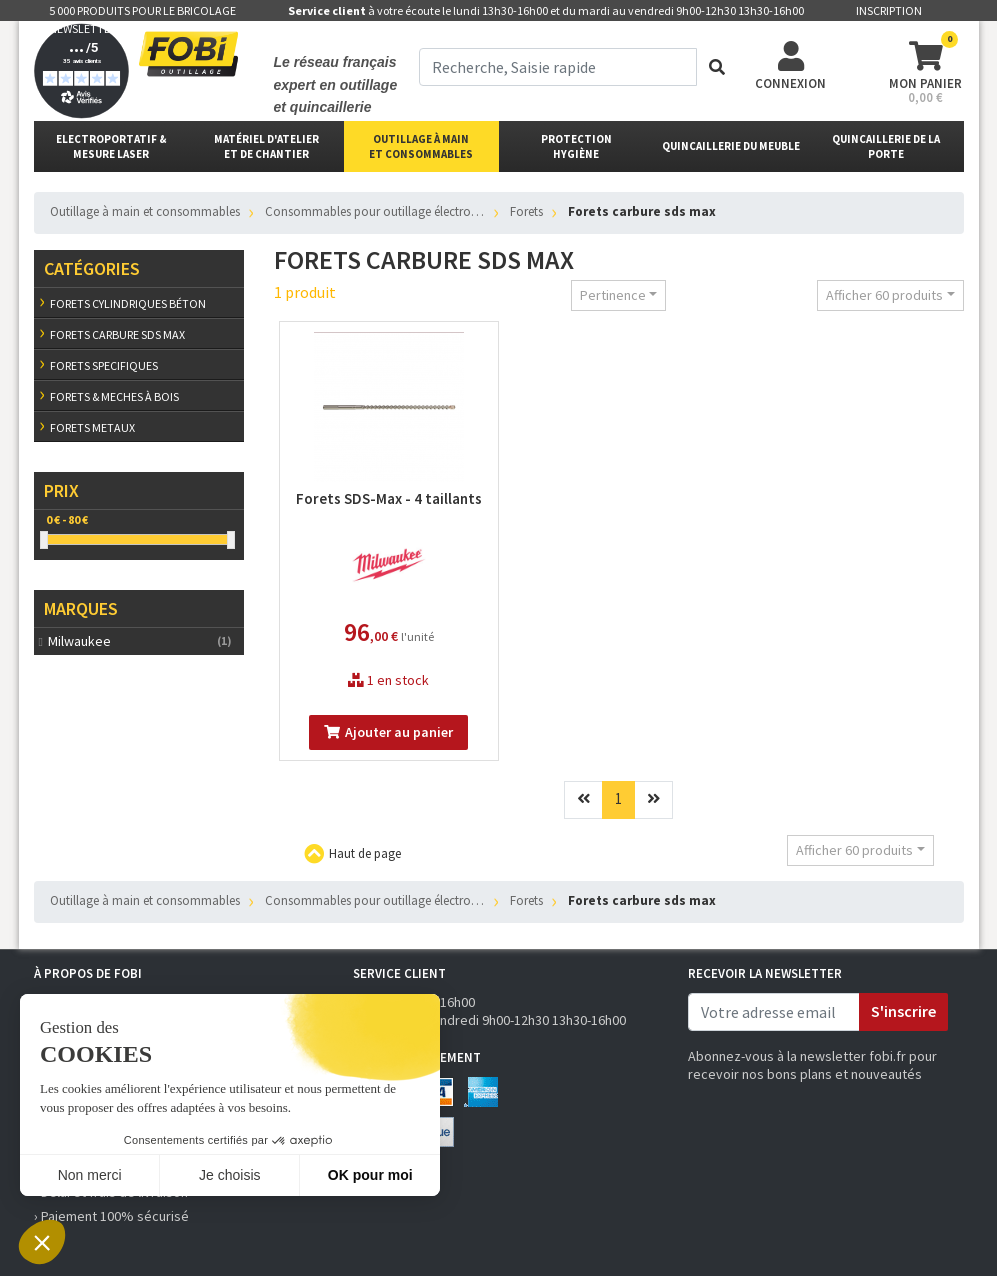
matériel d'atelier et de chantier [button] (266, 146)
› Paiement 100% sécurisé (111, 1216)
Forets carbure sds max (117, 334)
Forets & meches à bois (114, 396)
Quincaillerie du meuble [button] (731, 146)
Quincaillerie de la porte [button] (886, 146)
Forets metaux (92, 427)
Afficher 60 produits (884, 295)
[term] (558, 67)
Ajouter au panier (388, 732)
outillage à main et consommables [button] (421, 146)
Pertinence (613, 295)
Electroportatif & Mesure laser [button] (111, 146)
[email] (774, 1012)
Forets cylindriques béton (128, 303)
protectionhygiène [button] (576, 146)
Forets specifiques (104, 365)
